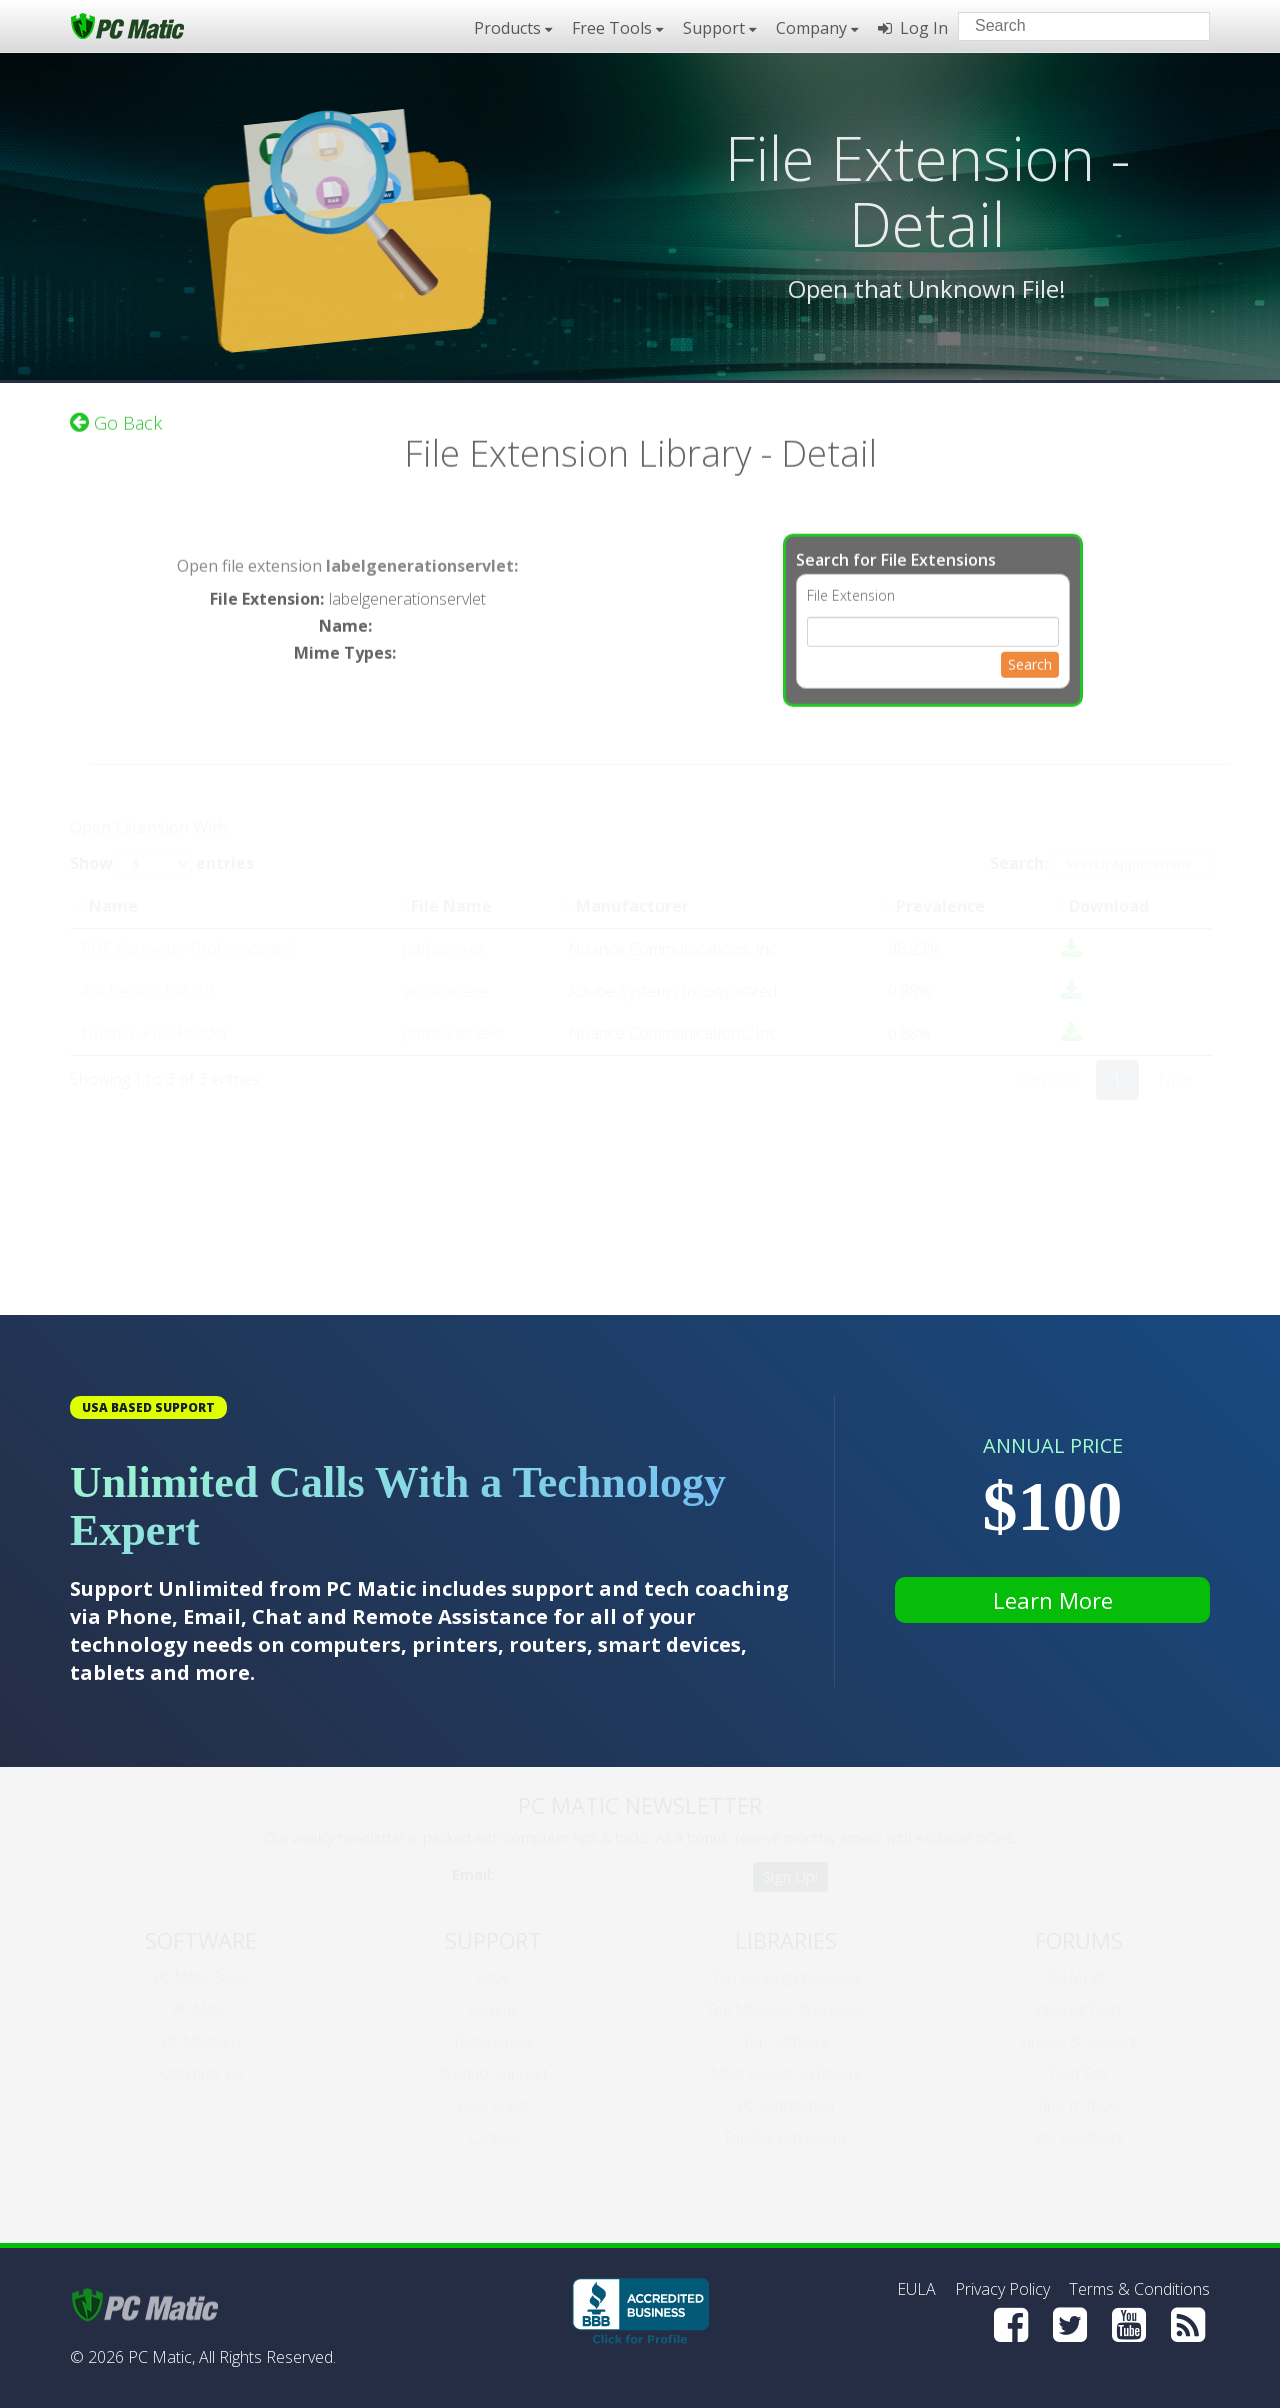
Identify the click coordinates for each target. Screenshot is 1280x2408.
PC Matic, (161, 2357)
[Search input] (1069, 28)
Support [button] (719, 28)
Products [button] (513, 28)
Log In (913, 28)
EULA (916, 2289)
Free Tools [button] (617, 28)
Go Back (116, 410)
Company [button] (817, 28)
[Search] (1178, 25)
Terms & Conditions (1139, 2289)
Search (1030, 651)
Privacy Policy (1002, 2289)
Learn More (1053, 1600)
